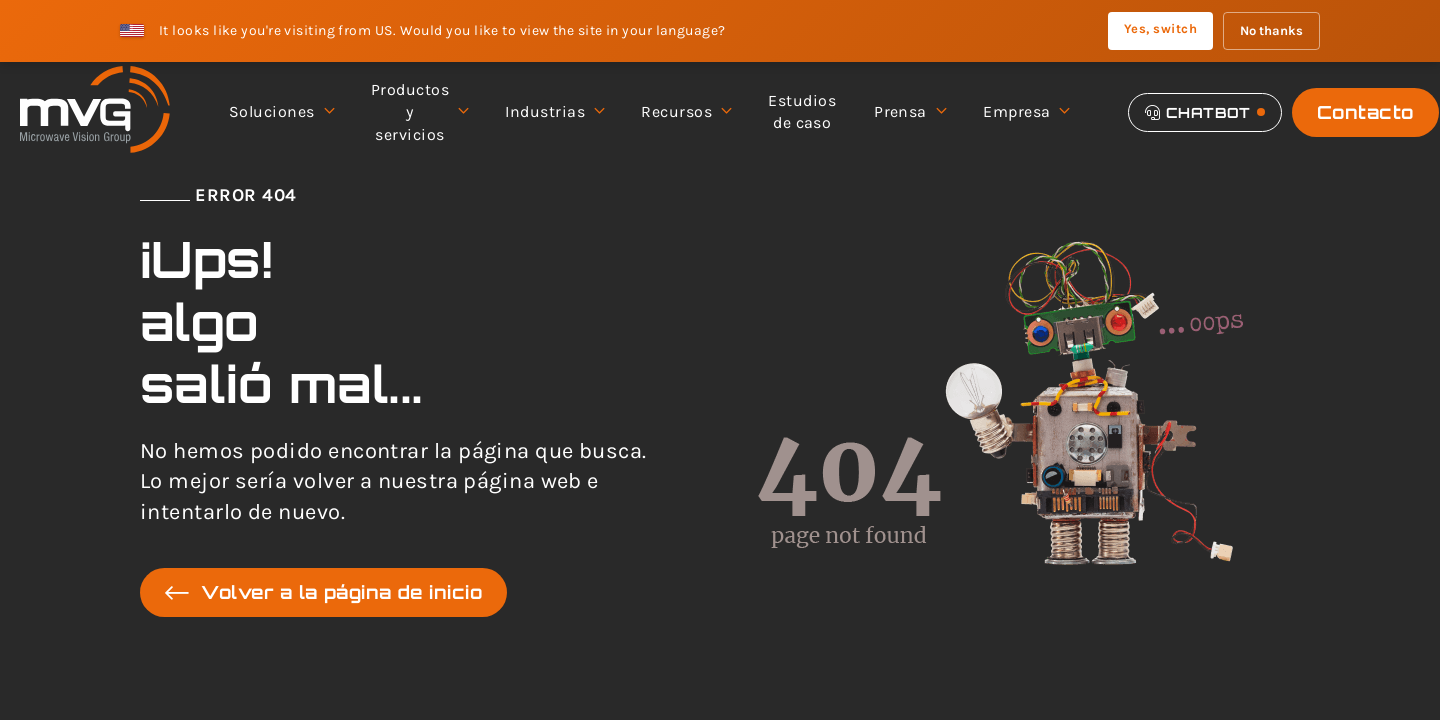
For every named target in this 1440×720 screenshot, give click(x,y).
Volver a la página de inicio (323, 592)
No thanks (1271, 30)
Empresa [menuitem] (1026, 112)
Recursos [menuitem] (685, 112)
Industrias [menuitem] (554, 112)
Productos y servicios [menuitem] (419, 112)
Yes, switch (1160, 28)
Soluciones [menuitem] (281, 112)
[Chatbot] (1205, 112)
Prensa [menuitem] (909, 112)
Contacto (1365, 112)
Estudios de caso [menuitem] (802, 111)
